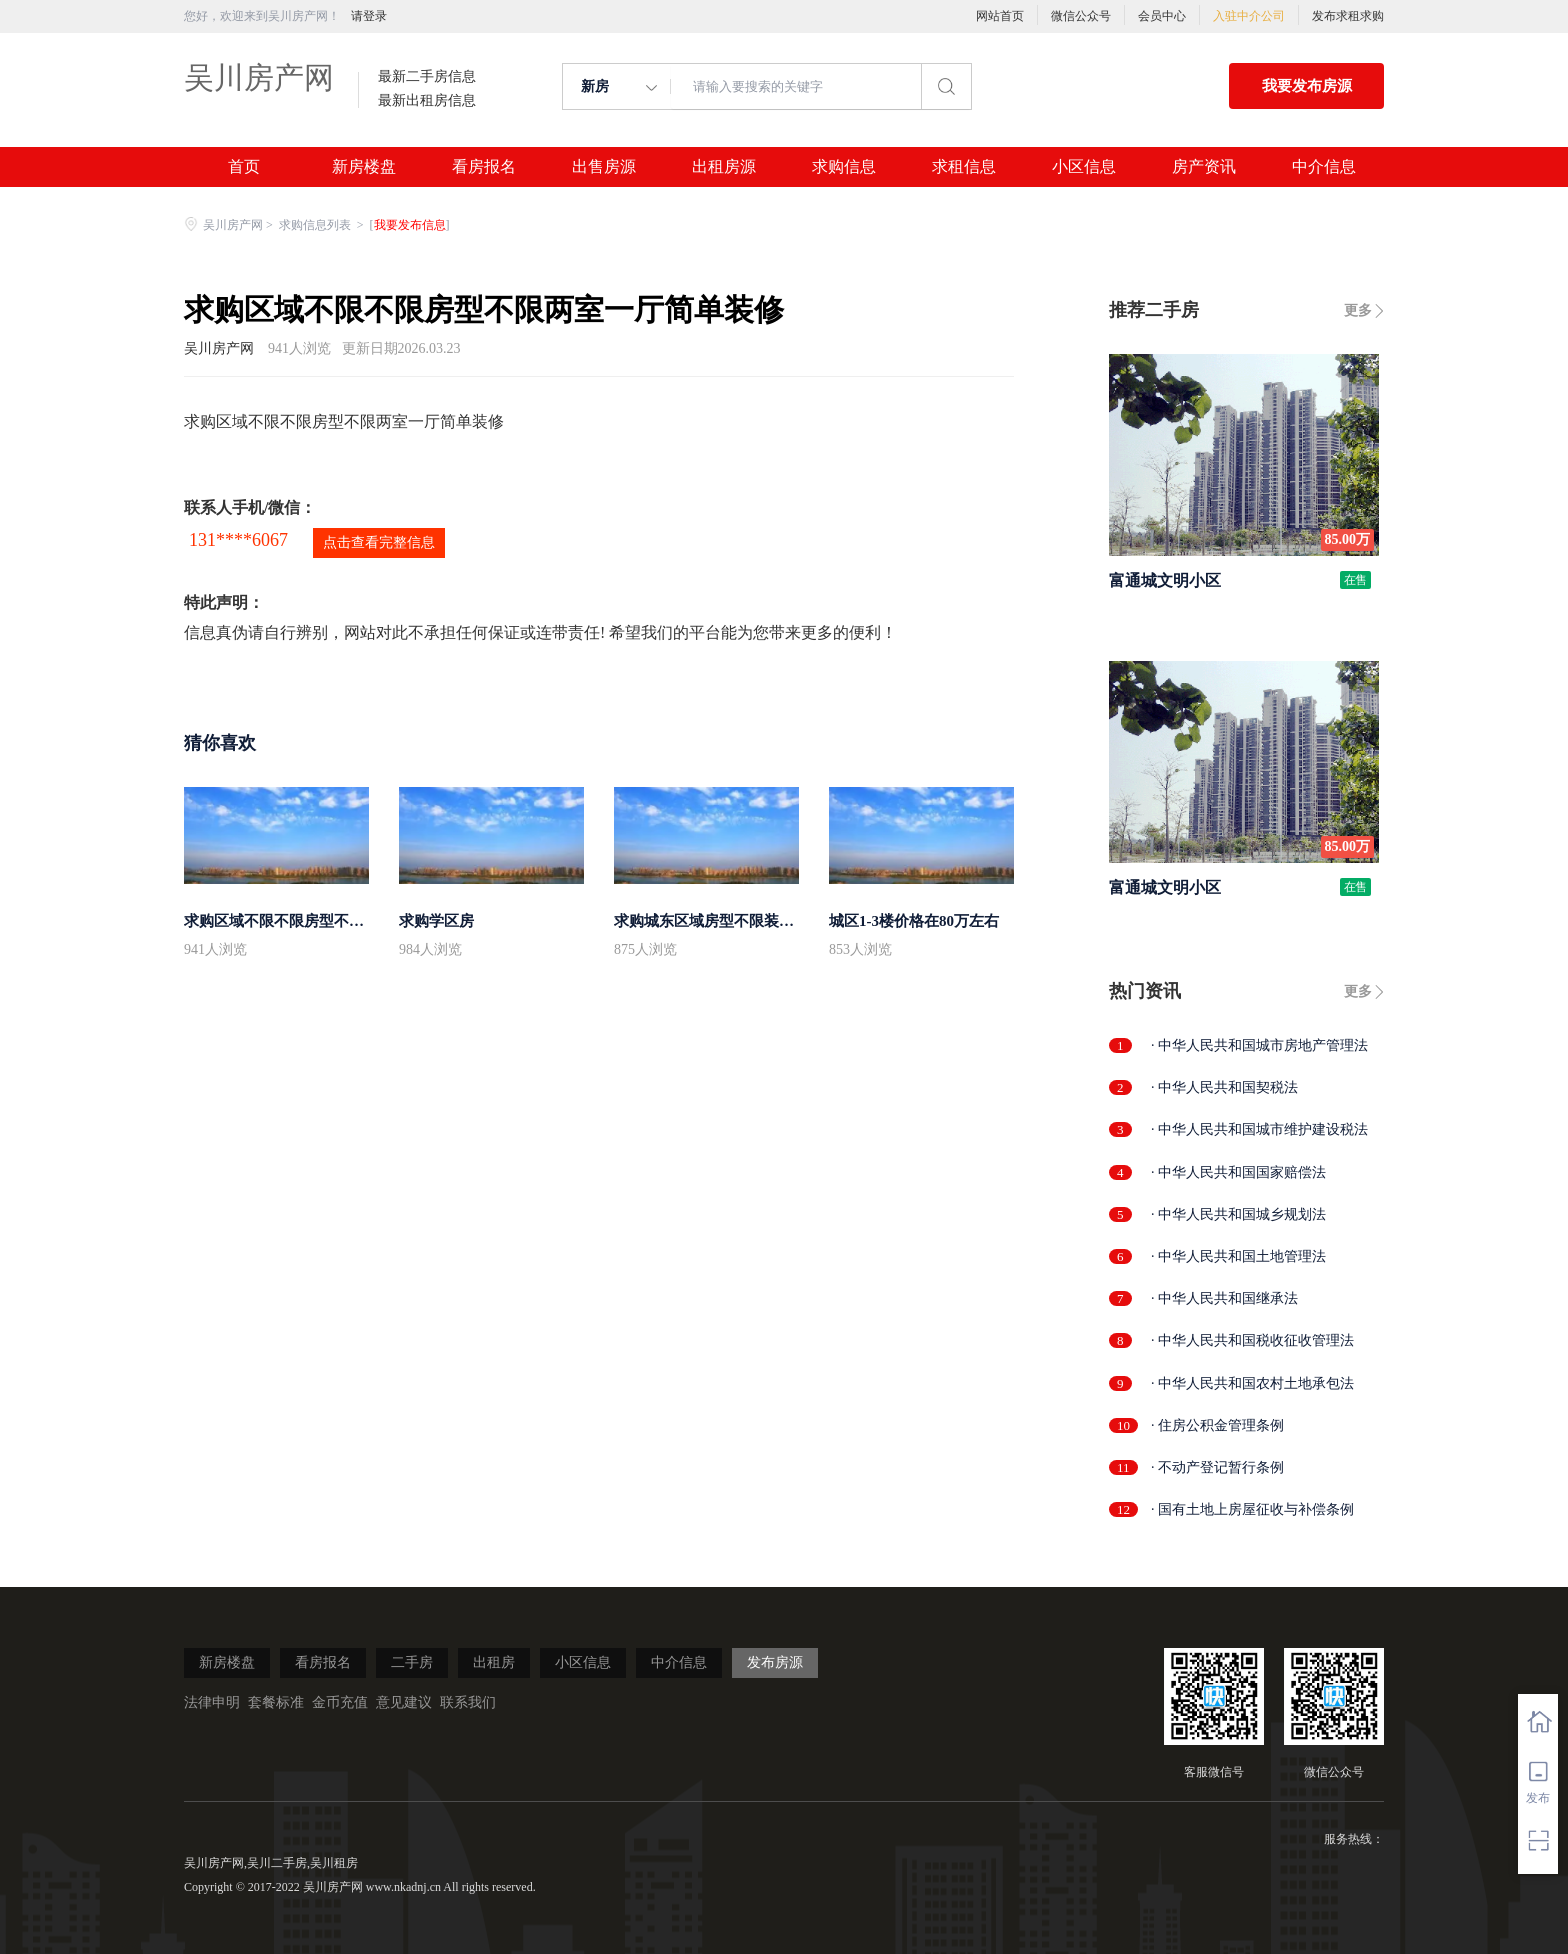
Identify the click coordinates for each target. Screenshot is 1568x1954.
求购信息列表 (316, 225)
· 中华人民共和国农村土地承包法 (1252, 1383)
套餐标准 (276, 1702)
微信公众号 (1081, 16)
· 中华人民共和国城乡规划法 (1238, 1214)
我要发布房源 (1307, 86)
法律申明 (212, 1702)
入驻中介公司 (1249, 16)
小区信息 (1084, 167)
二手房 (412, 1662)
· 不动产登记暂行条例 (1217, 1467)
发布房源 (775, 1662)
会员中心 (1162, 16)
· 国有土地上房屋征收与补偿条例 (1252, 1509)
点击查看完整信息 (379, 542)
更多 (1358, 310)
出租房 (494, 1662)
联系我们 (468, 1702)
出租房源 (724, 167)
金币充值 (340, 1702)
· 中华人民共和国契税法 (1224, 1087)
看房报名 (484, 167)
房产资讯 (1204, 167)
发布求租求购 (1348, 16)
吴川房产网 (259, 77)
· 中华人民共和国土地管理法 (1238, 1256)
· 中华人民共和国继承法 (1224, 1298)
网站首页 (1000, 16)
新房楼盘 (364, 167)
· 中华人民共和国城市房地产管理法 (1259, 1045)
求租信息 (964, 167)
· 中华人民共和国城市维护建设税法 (1259, 1129)
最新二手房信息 (427, 77)
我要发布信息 (410, 225)
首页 (244, 167)
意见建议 (404, 1702)
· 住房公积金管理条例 (1217, 1425)
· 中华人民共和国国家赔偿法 (1238, 1172)
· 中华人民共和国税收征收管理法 (1252, 1340)
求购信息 (844, 167)
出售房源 (604, 167)
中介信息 (1324, 167)
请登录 (369, 16)
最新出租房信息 (427, 101)
